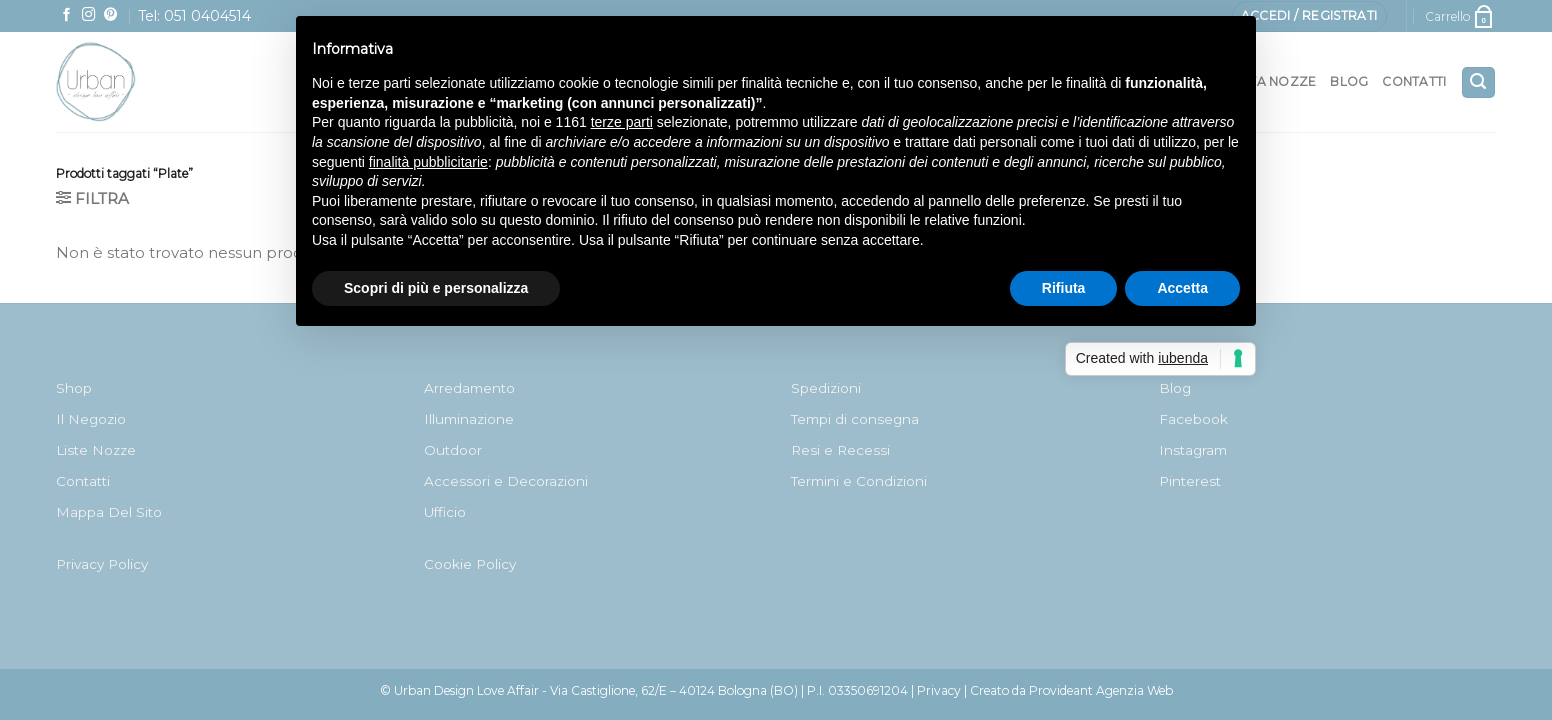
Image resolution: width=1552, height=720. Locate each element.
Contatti (1414, 81)
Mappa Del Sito (109, 512)
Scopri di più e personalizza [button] (436, 288)
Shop (74, 388)
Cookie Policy (470, 564)
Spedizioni (826, 388)
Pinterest (1190, 481)
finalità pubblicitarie (428, 162)
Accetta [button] (1182, 288)
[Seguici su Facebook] (67, 15)
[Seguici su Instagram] (89, 15)
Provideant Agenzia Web (1101, 690)
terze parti (622, 122)
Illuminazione (469, 419)
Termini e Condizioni (859, 481)
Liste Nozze (96, 450)
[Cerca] (1478, 82)
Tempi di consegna (855, 419)
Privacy (939, 690)
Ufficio (445, 512)
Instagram (1193, 450)
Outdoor (453, 450)
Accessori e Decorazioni (506, 481)
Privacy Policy (102, 564)
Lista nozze (1274, 81)
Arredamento (469, 388)
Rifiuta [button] (1064, 288)
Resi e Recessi (840, 450)
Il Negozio (91, 419)
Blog (1349, 81)
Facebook (1193, 419)
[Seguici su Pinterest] (111, 15)
